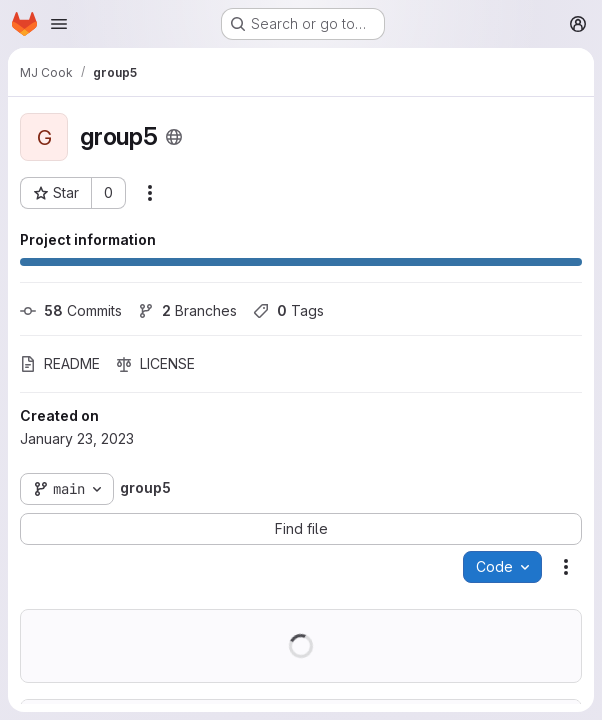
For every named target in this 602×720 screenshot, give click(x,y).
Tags (288, 310)
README (60, 363)
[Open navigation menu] (59, 24)
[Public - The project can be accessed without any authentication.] (174, 137)
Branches (187, 310)
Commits (71, 310)
